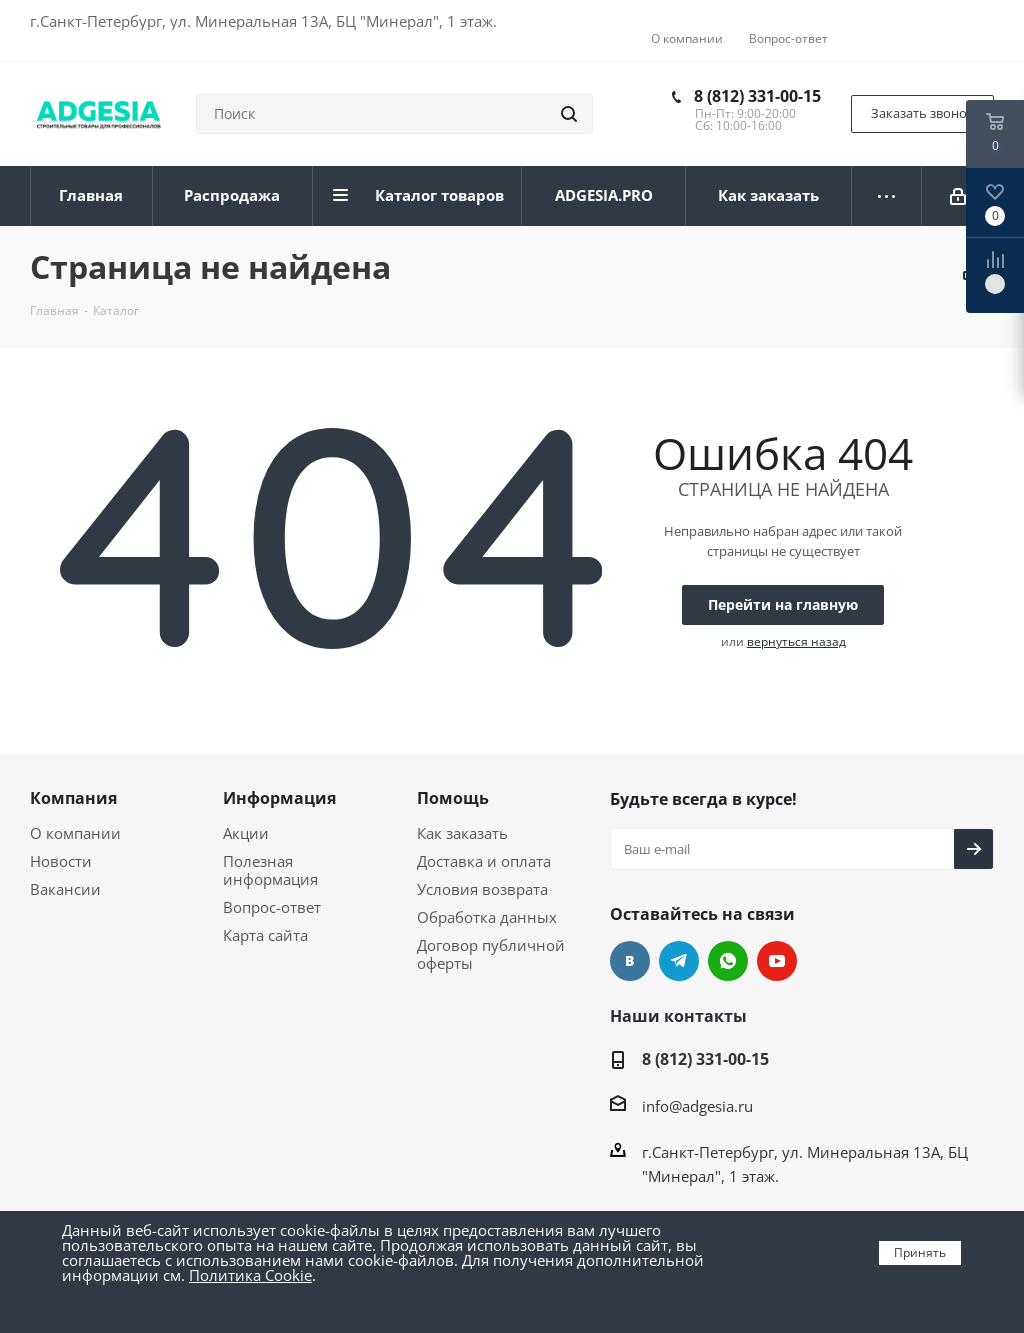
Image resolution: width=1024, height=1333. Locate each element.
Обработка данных (487, 917)
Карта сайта (265, 935)
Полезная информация (270, 870)
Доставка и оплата (484, 861)
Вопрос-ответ (272, 907)
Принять (920, 1252)
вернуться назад (796, 641)
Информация (279, 798)
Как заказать (462, 833)
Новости (61, 861)
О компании (75, 833)
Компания (73, 798)
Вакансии (65, 889)
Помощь (453, 798)
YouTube (777, 961)
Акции (246, 833)
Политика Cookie (250, 1275)
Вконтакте (630, 961)
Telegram (679, 961)
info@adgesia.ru (697, 1106)
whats (728, 961)
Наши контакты (678, 1016)
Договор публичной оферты (491, 954)
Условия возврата (482, 889)
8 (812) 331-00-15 (757, 96)
